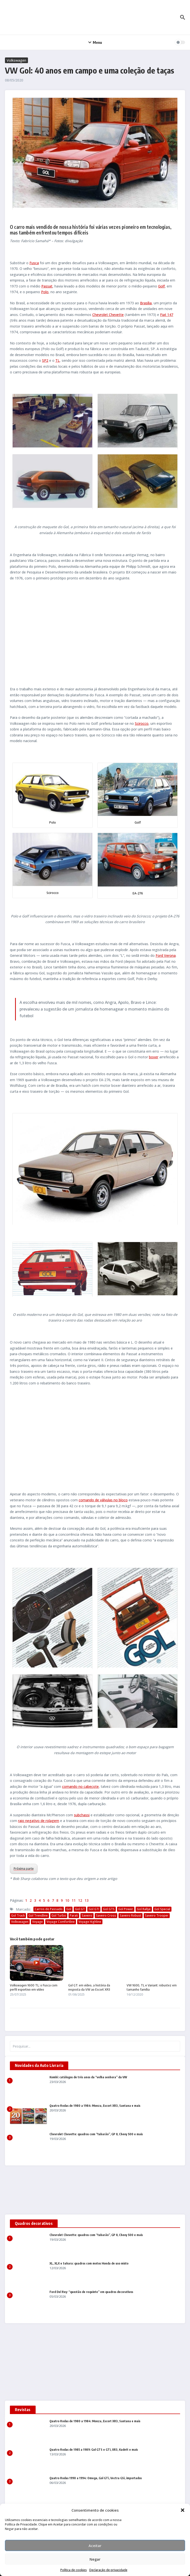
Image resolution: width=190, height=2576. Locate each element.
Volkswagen (16, 60)
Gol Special (162, 1909)
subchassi (82, 1815)
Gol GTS (109, 1909)
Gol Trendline (38, 1915)
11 (74, 1900)
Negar (95, 2559)
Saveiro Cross (106, 1915)
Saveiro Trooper (156, 1915)
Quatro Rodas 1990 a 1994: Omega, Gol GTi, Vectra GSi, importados (95, 2478)
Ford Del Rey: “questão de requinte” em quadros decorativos (91, 2292)
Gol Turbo (58, 1915)
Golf (161, 286)
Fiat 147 (166, 314)
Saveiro (87, 1915)
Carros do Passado (49, 1909)
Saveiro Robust (130, 1915)
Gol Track (18, 1915)
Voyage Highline (89, 1922)
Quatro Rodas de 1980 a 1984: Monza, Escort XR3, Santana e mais (94, 2106)
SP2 (45, 360)
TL (57, 360)
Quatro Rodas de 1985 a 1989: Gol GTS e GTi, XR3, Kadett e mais (93, 2449)
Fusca (34, 262)
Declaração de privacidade (108, 2570)
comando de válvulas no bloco (103, 1500)
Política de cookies (73, 2570)
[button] (182, 2510)
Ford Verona (166, 955)
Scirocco (141, 723)
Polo (44, 291)
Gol (68, 1909)
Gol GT (80, 1909)
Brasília (146, 303)
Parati (74, 1915)
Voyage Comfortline (61, 1922)
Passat (46, 286)
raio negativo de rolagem (38, 1820)
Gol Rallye (144, 1909)
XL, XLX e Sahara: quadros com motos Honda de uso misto (88, 2263)
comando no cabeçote (80, 1786)
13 (87, 1900)
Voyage (37, 1922)
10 (67, 1900)
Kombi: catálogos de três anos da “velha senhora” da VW (88, 2077)
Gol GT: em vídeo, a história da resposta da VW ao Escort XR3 (89, 1987)
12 (80, 1900)
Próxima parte (24, 1869)
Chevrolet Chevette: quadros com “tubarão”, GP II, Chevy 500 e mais (96, 2134)
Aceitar (95, 2545)
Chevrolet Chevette (108, 314)
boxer (153, 1057)
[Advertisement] (95, 633)
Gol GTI (94, 1909)
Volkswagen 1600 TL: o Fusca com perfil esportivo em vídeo (33, 1987)
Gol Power (125, 1909)
